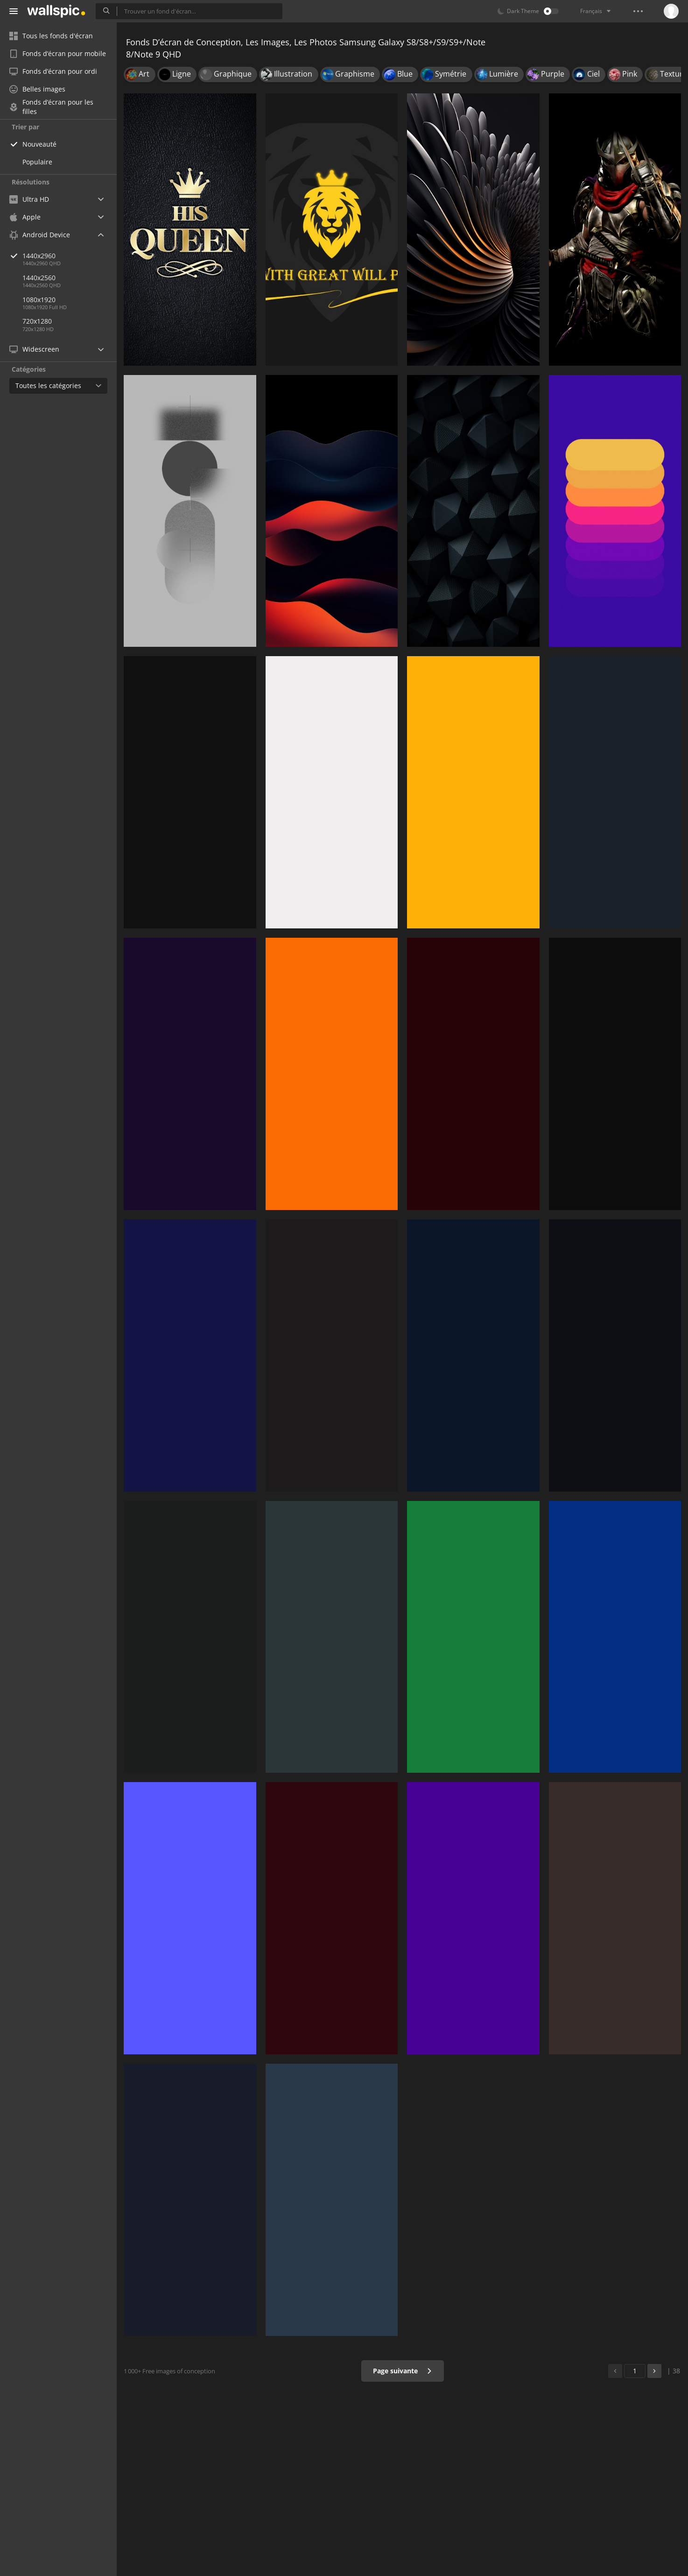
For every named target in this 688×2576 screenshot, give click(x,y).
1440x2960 (69, 255)
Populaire (37, 161)
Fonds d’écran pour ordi (53, 71)
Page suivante (402, 2370)
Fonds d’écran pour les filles (51, 107)
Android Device (39, 235)
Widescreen (34, 349)
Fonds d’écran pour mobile (57, 53)
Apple (25, 216)
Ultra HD (29, 199)
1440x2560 (39, 277)
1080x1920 (39, 299)
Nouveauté (39, 144)
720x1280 (37, 321)
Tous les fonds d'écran (51, 35)
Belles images (37, 89)
